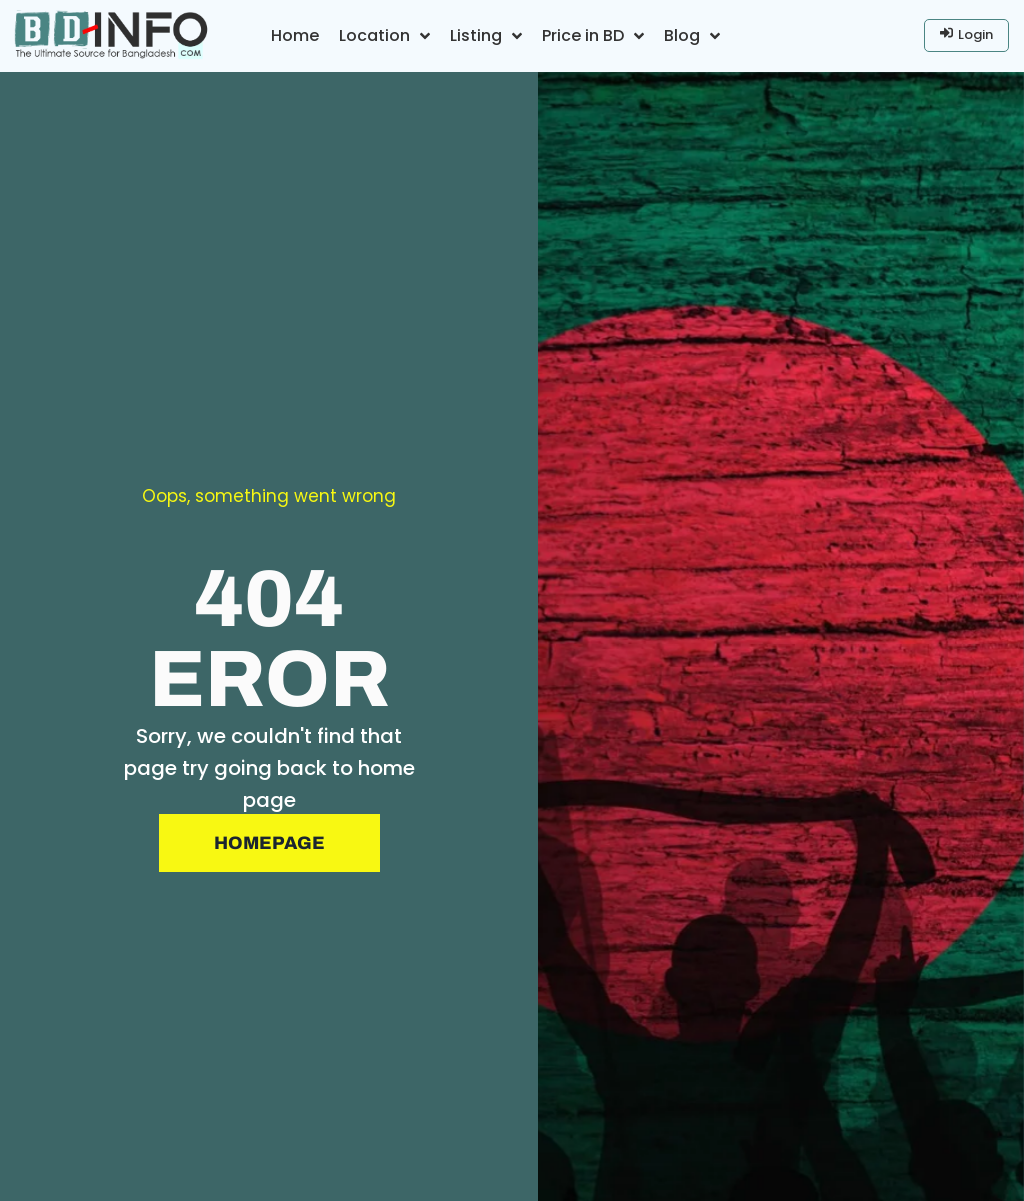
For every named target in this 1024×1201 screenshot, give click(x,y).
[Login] (966, 35)
